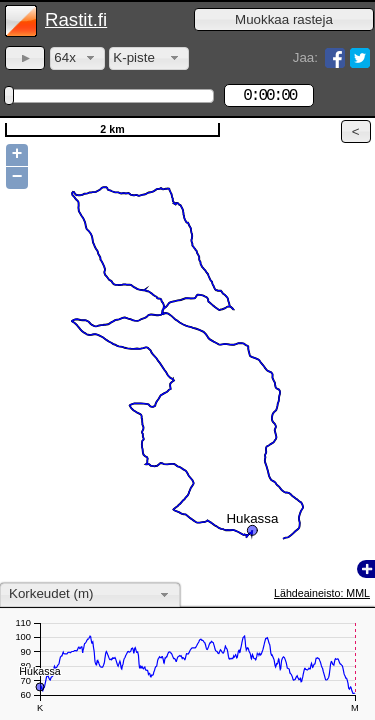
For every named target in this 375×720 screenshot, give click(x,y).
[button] (284, 19)
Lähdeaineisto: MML (322, 593)
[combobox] (77, 58)
